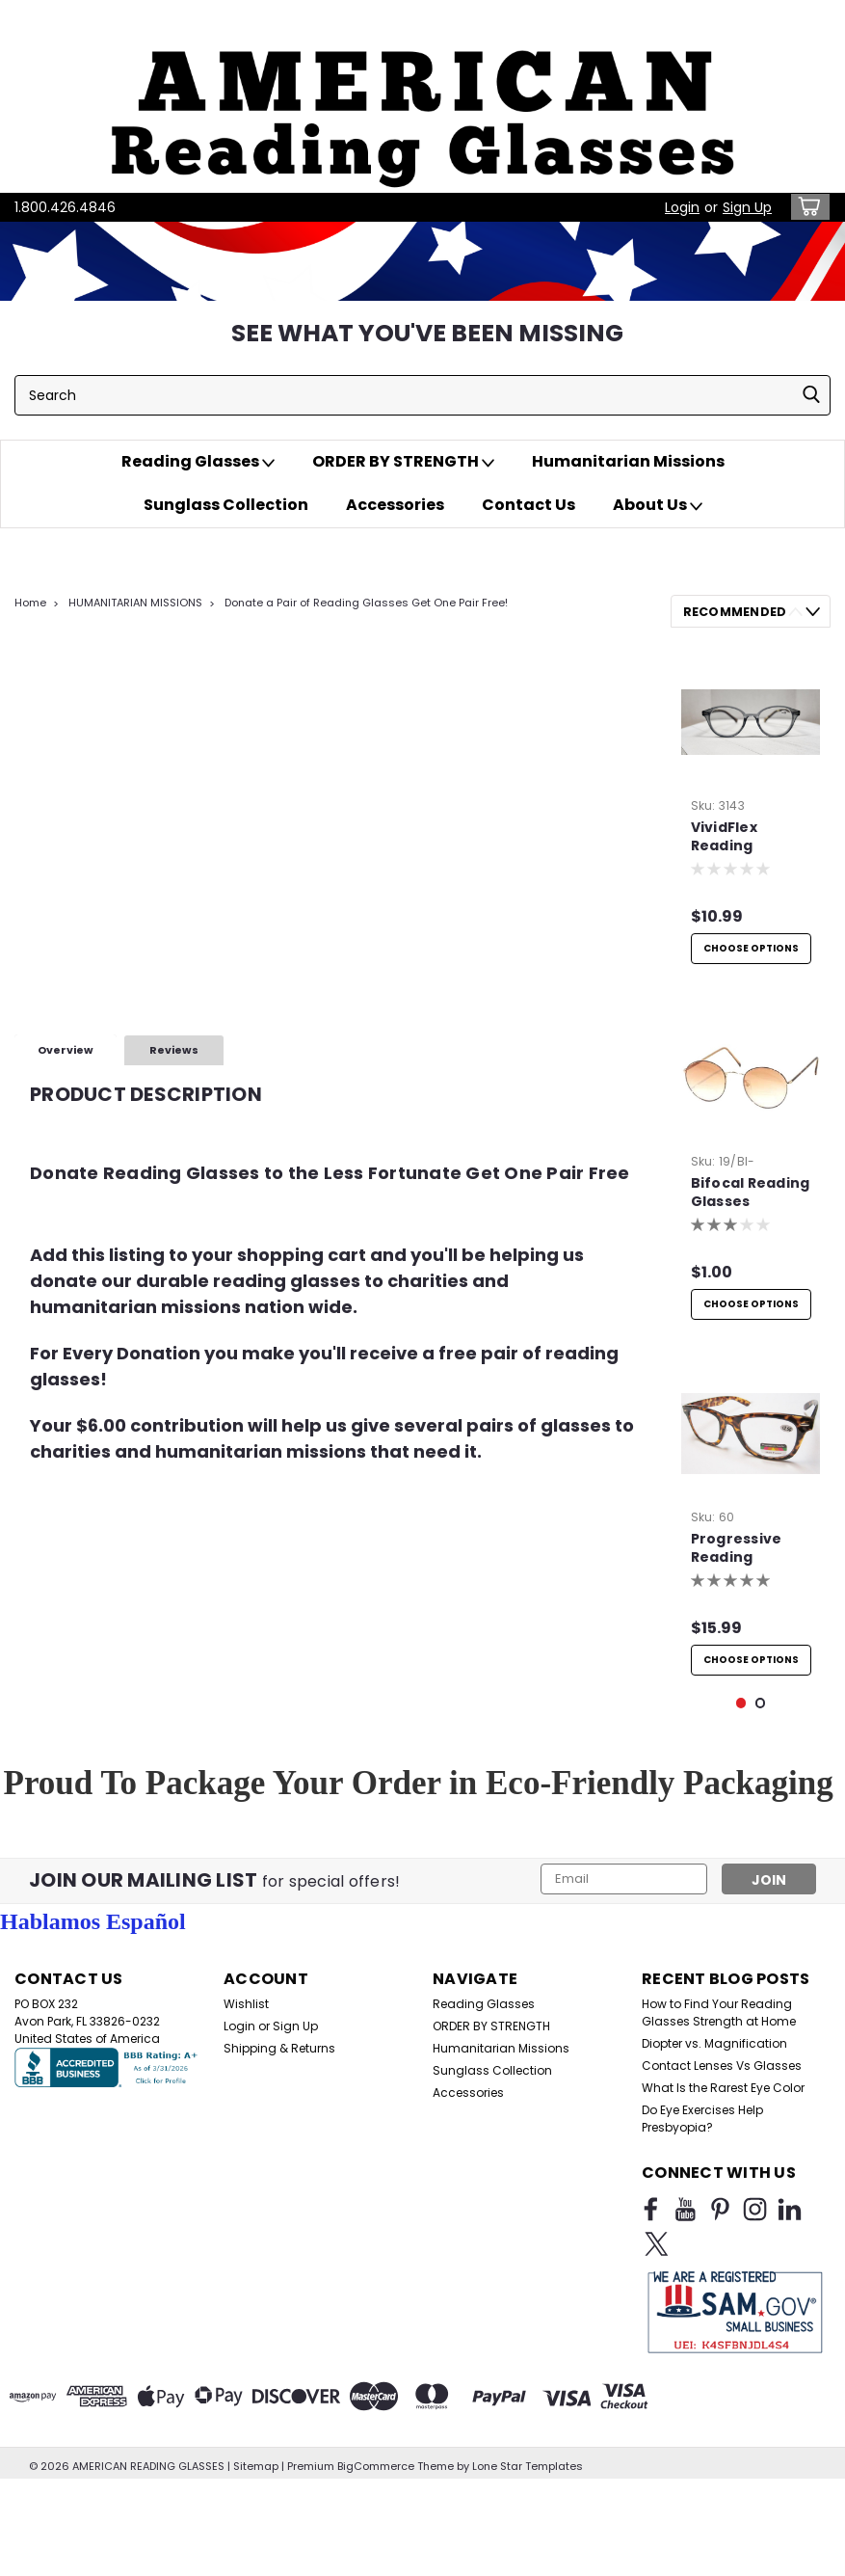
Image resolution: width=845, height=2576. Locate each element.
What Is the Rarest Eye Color (723, 2218)
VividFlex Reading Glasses (724, 837)
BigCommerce (375, 2556)
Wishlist (246, 2134)
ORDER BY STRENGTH (403, 461)
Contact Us (528, 505)
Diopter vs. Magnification (714, 2173)
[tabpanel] (751, 814)
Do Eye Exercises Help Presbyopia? (702, 2249)
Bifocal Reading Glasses (750, 1206)
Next (812, 611)
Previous (795, 611)
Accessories (395, 505)
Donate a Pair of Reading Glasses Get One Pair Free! (366, 602)
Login (682, 207)
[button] (422, 96)
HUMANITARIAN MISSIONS (135, 602)
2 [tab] (760, 1833)
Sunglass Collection (226, 505)
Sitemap (255, 2556)
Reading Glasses (198, 461)
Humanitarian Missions (628, 461)
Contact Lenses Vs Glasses (722, 2195)
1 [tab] (741, 1833)
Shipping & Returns (279, 2178)
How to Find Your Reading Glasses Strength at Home (719, 2143)
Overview (65, 1050)
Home (30, 602)
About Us (657, 505)
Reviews (173, 1050)
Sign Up (747, 207)
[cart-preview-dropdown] (806, 207)
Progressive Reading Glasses (736, 1576)
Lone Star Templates (527, 2556)
